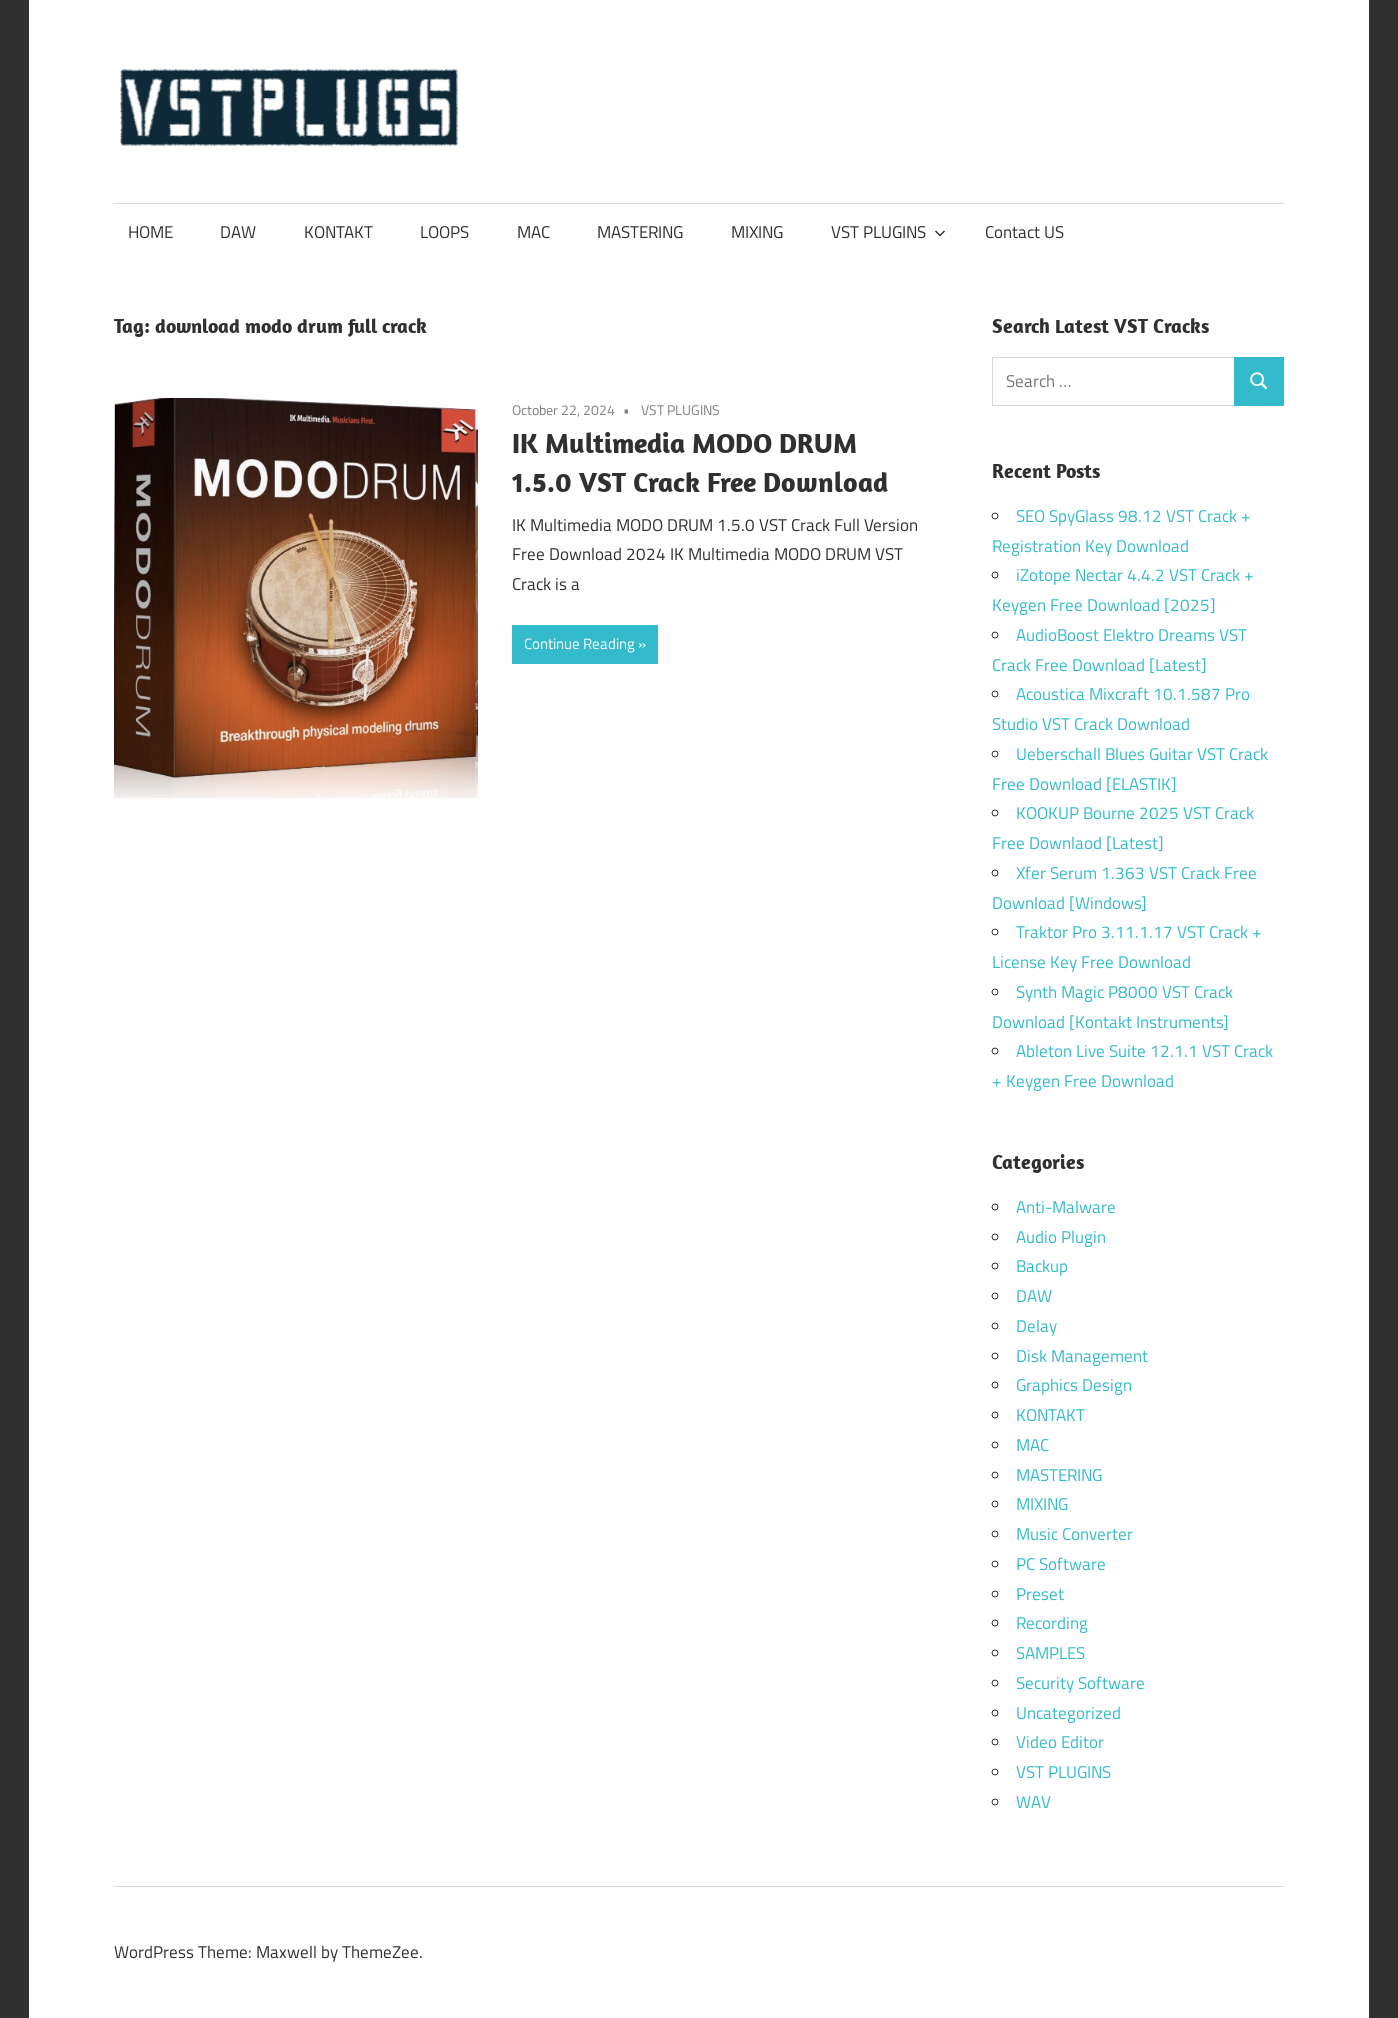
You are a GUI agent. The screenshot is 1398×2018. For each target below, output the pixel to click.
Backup (1042, 1266)
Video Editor (1060, 1742)
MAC (533, 232)
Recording (1052, 1623)
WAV (1033, 1802)
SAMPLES (1050, 1653)
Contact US (1024, 232)
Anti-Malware (1066, 1207)
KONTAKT (338, 232)
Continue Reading (579, 643)
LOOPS (444, 232)
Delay (1036, 1326)
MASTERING (640, 232)
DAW (238, 232)
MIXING (757, 232)
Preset (1040, 1594)
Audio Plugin (1061, 1237)
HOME (150, 232)
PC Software (1061, 1564)
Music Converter (1074, 1534)
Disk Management (1082, 1356)
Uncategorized (1068, 1713)
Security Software (1080, 1683)
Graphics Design (1074, 1385)
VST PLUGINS (888, 232)
